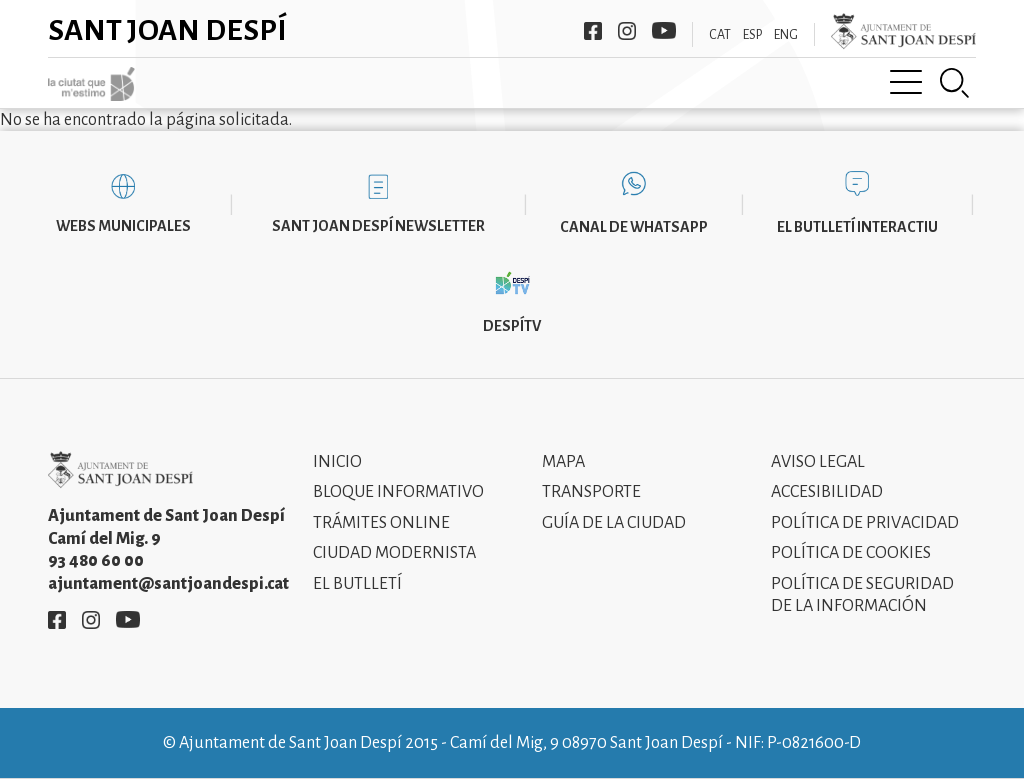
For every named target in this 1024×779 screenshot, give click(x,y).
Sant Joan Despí (167, 30)
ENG (786, 35)
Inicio (337, 462)
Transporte (591, 492)
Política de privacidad (865, 523)
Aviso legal (818, 462)
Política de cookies (851, 553)
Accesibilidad (827, 492)
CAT (720, 35)
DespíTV (512, 326)
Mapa (563, 462)
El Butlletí (357, 584)
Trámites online (381, 523)
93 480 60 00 (96, 561)
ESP (752, 35)
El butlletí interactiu (857, 227)
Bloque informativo (398, 492)
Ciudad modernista (394, 553)
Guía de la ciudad (614, 523)
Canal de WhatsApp (634, 227)
